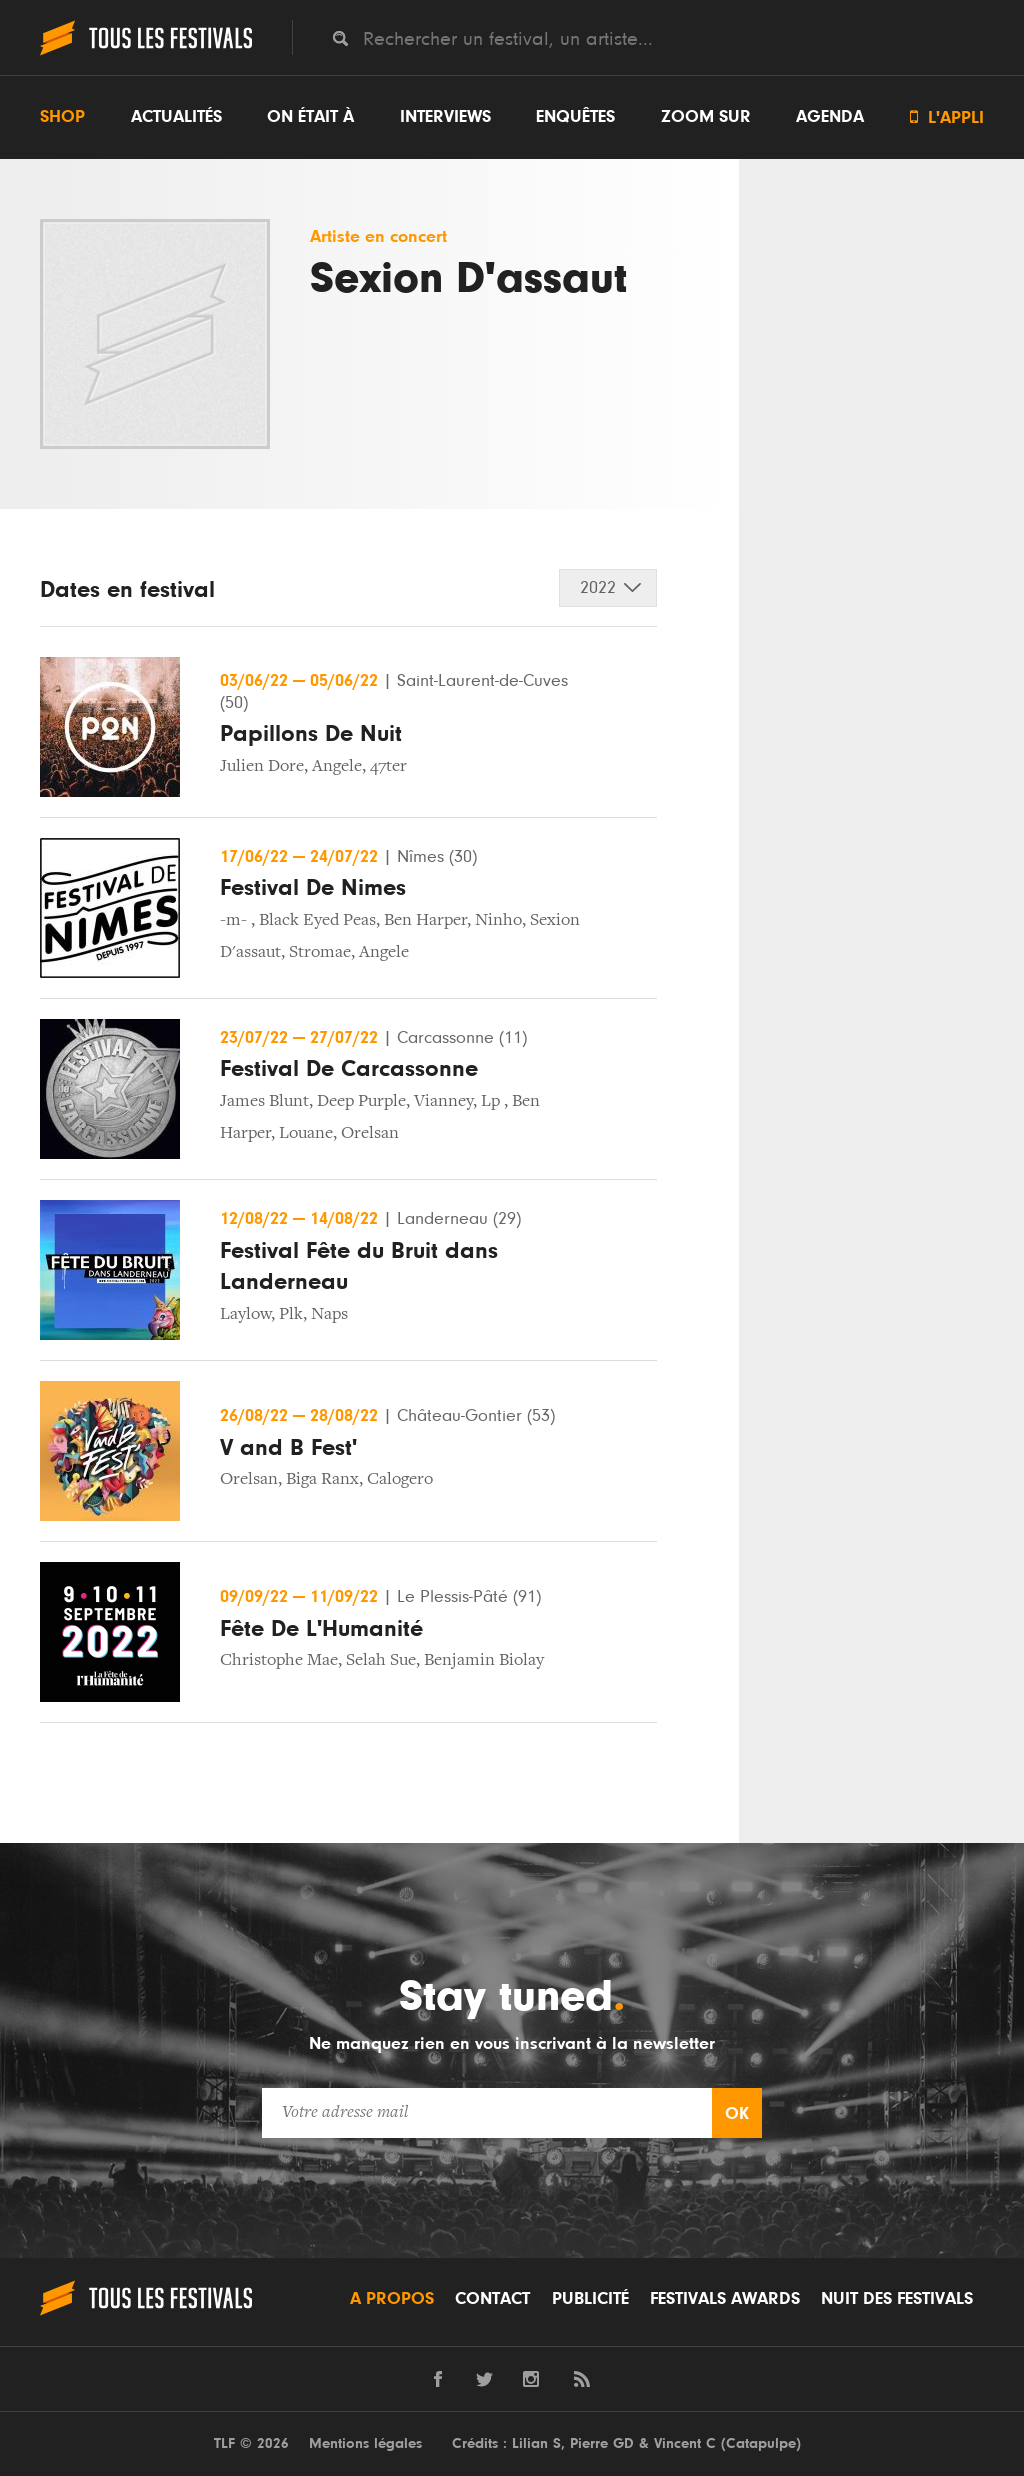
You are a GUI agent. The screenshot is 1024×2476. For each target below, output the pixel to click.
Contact (492, 2299)
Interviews (445, 117)
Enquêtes (575, 117)
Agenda (830, 117)
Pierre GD (602, 2443)
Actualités (176, 117)
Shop (62, 117)
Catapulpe (761, 2443)
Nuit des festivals (897, 2299)
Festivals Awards (725, 2299)
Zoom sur (706, 117)
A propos (392, 2299)
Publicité (590, 2299)
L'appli (947, 117)
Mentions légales (365, 2443)
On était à (310, 117)
